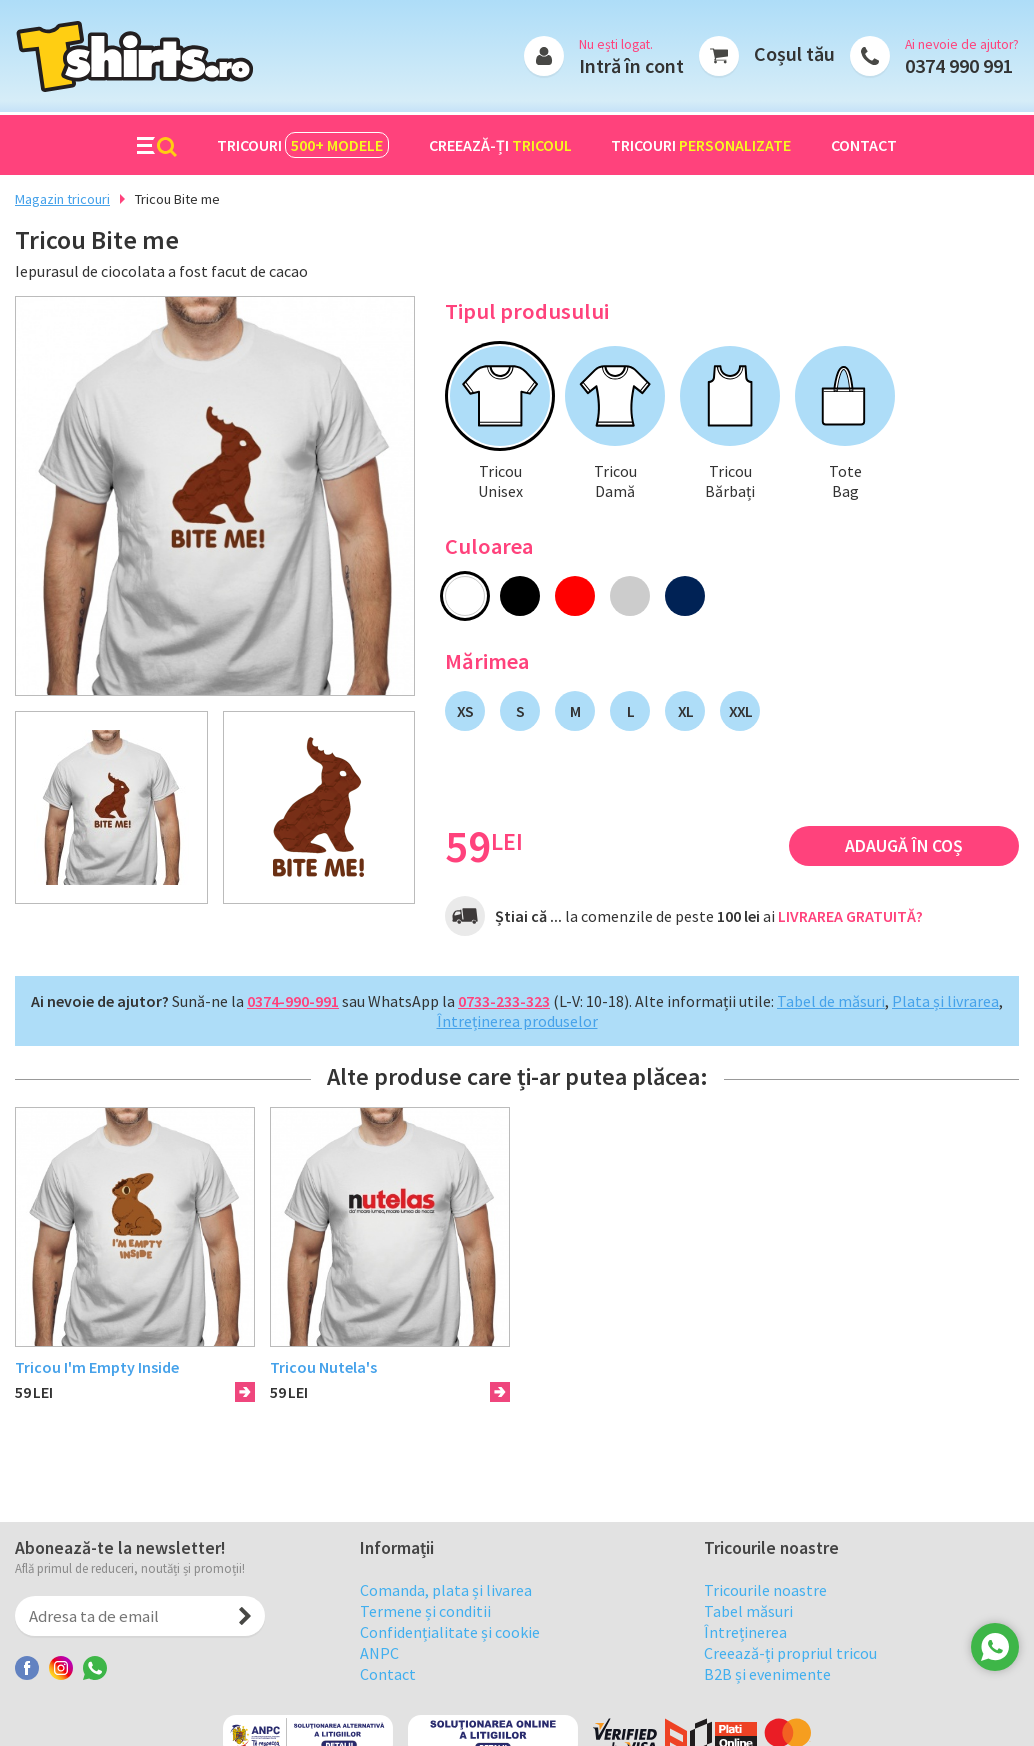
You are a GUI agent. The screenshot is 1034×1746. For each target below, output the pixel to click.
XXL (740, 711)
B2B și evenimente (767, 1704)
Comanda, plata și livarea (446, 1620)
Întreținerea (745, 1662)
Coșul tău (794, 53)
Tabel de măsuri (831, 1001)
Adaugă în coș (904, 846)
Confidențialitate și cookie (450, 1662)
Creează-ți (500, 145)
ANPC (379, 1683)
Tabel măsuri (748, 1641)
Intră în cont (631, 65)
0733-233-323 (504, 1001)
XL (685, 711)
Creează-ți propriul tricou (790, 1683)
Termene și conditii (425, 1641)
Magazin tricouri (62, 199)
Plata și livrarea (945, 1001)
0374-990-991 (293, 1001)
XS (465, 711)
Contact (864, 145)
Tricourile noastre (765, 1620)
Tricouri (303, 145)
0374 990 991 (959, 65)
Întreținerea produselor (517, 1021)
